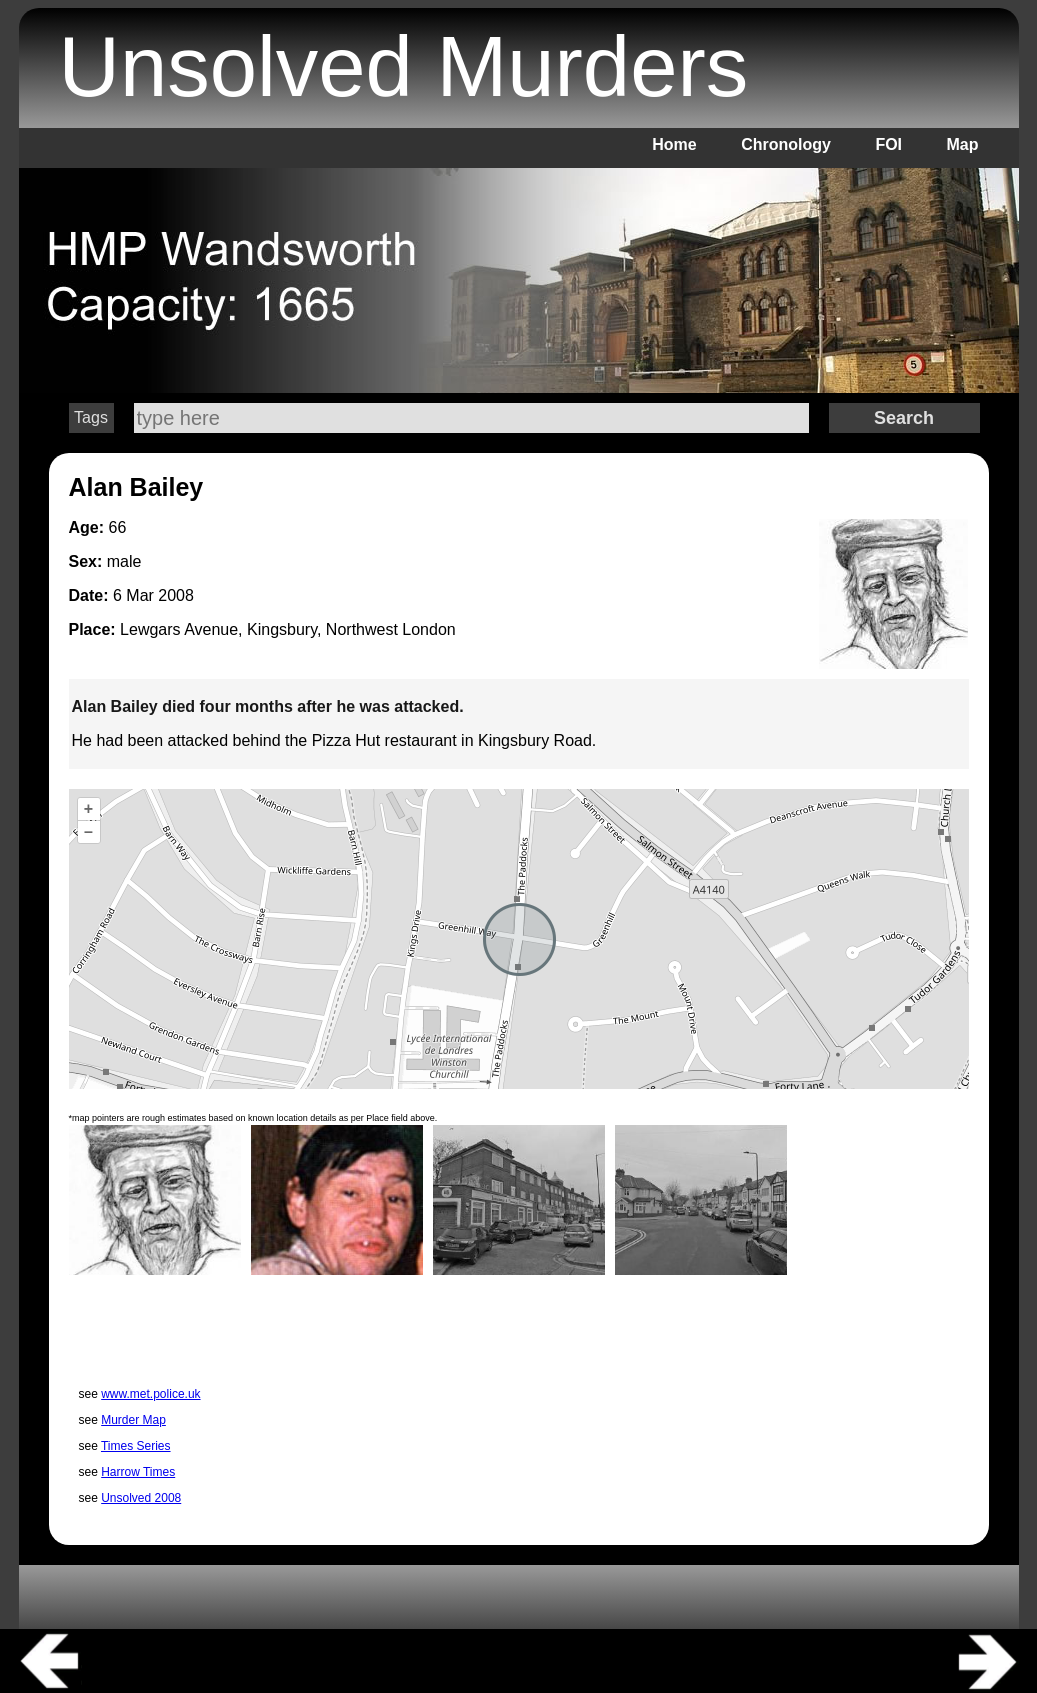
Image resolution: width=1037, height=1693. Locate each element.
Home (674, 144)
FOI (888, 144)
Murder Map (133, 1420)
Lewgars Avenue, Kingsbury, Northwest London (288, 629)
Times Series (136, 1446)
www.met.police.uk (150, 1394)
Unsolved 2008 (141, 1498)
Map (963, 144)
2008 (176, 595)
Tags (91, 417)
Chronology (786, 144)
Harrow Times (138, 1472)
